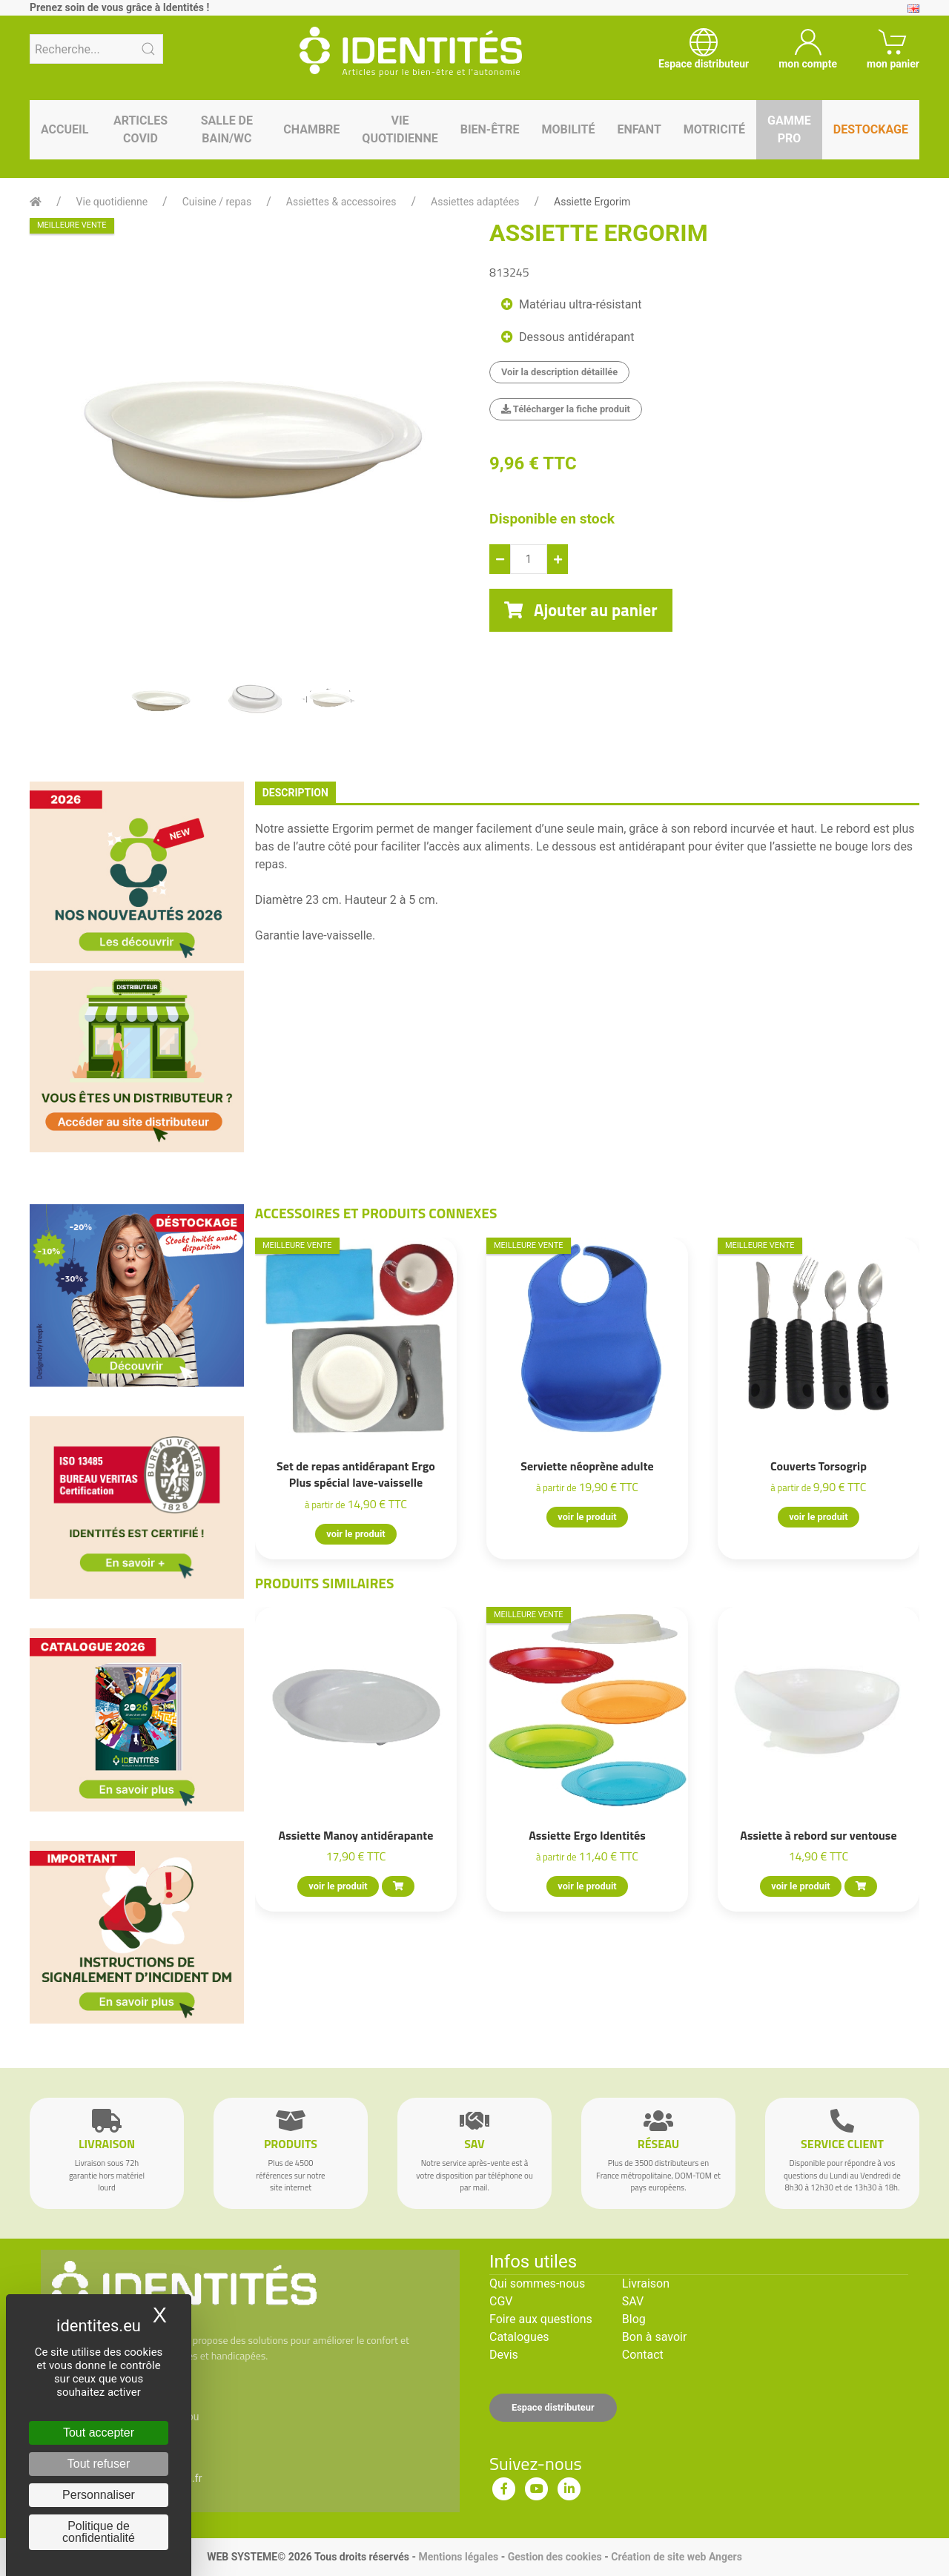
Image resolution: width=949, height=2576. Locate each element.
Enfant (639, 129)
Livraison (645, 2283)
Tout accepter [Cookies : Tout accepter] (98, 2432)
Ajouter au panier (581, 610)
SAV (633, 2301)
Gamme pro (789, 129)
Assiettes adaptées (475, 202)
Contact (643, 2355)
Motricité (714, 129)
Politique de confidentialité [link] (98, 2532)
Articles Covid (140, 129)
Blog (634, 2319)
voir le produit (355, 1533)
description (295, 793)
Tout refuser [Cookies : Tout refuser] (98, 2463)
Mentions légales (458, 2557)
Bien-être (490, 129)
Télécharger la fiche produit (565, 409)
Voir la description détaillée (559, 371)
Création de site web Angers (676, 2557)
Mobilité (568, 129)
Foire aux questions (540, 2319)
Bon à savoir (654, 2337)
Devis (503, 2355)
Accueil (64, 129)
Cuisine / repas (216, 202)
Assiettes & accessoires (341, 202)
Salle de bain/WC (227, 129)
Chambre (311, 129)
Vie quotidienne (399, 129)
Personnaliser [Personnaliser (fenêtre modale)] (98, 2495)
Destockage (870, 129)
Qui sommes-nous (537, 2283)
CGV (501, 2301)
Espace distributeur (553, 2407)
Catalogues (519, 2337)
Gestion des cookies (555, 2557)
